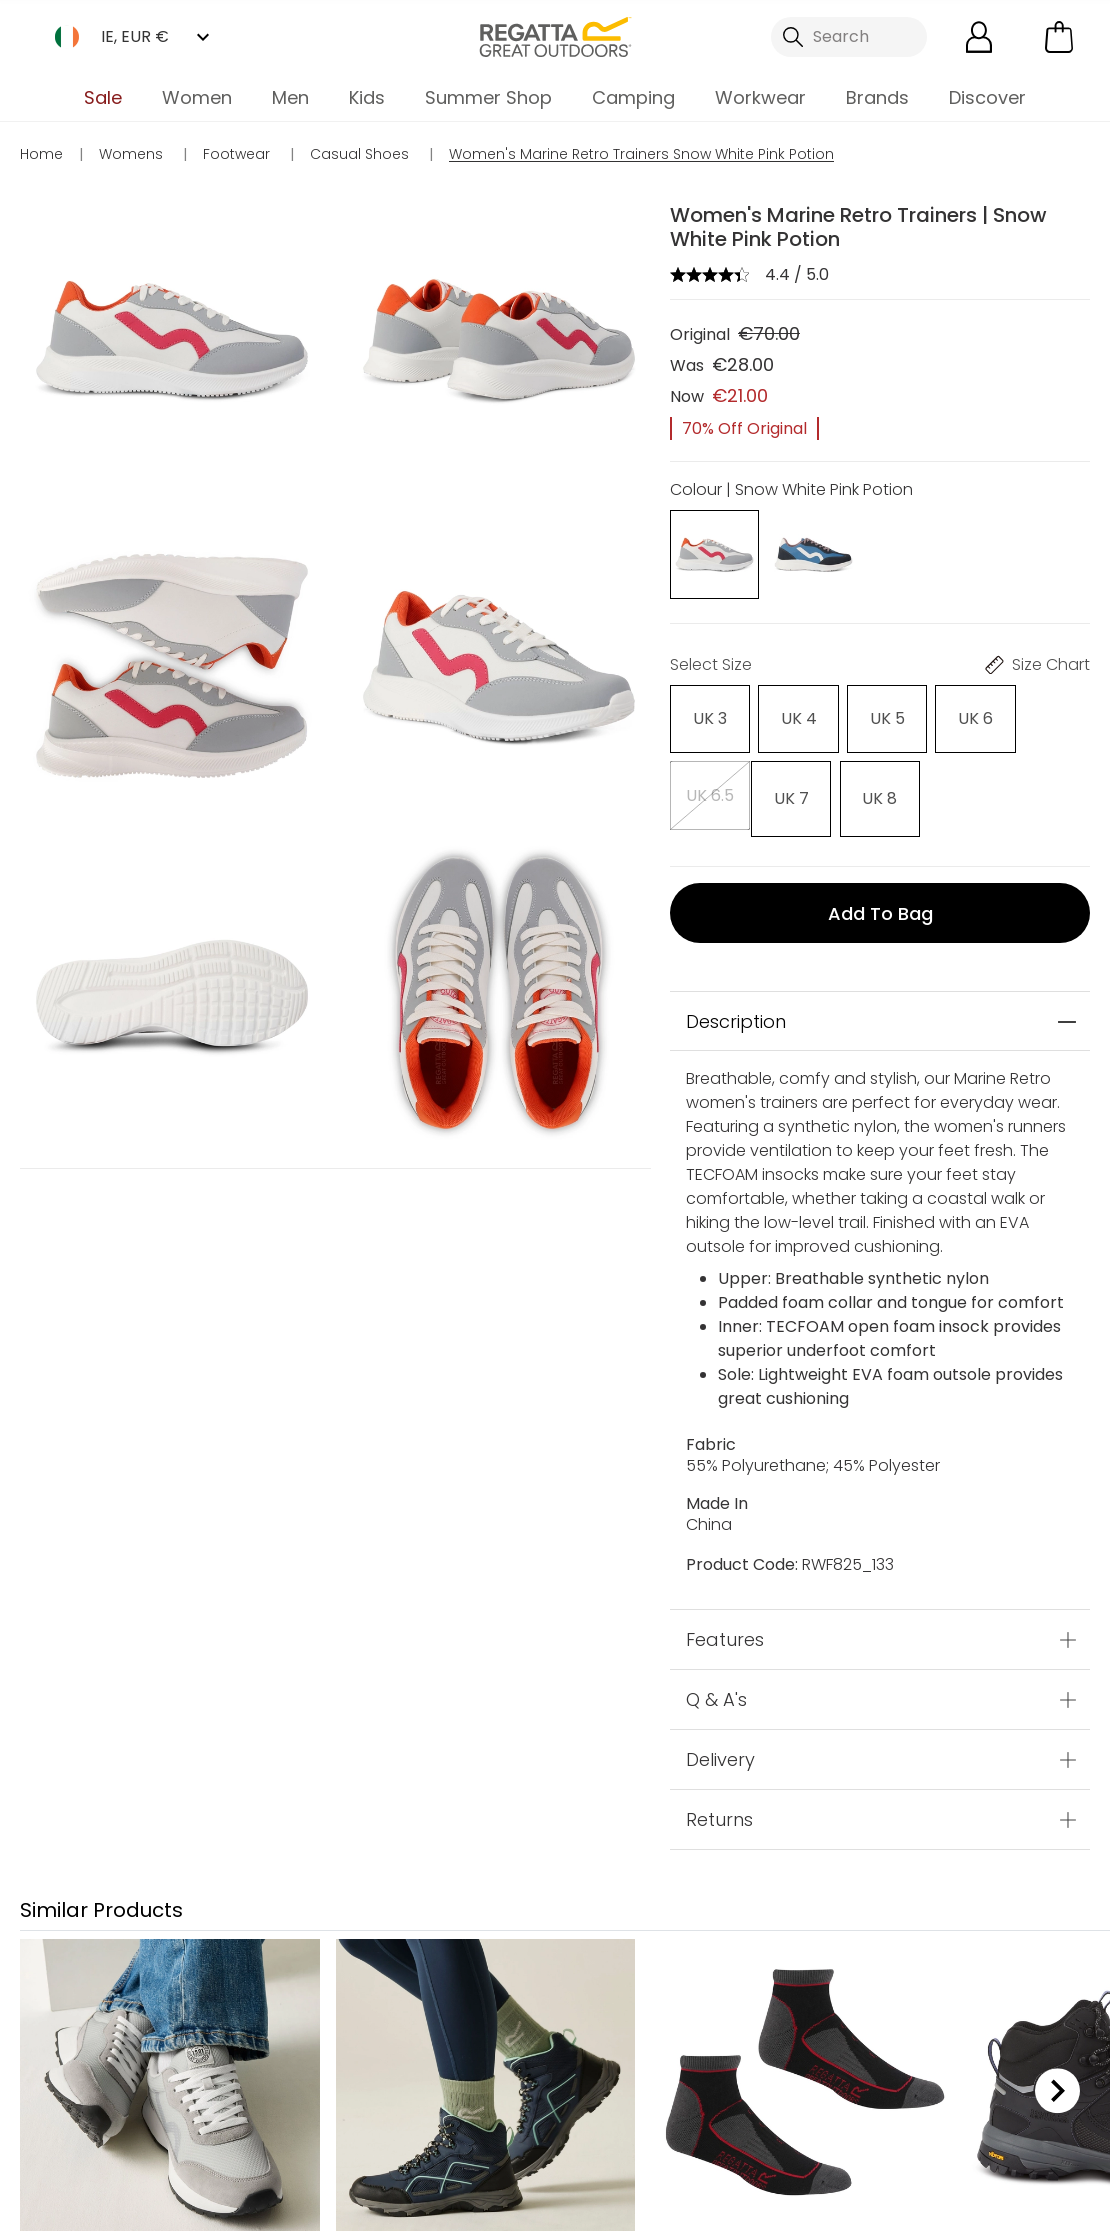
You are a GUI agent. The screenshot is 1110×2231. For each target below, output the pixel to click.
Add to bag (880, 905)
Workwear (760, 97)
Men (290, 97)
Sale (103, 97)
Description (736, 1014)
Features (725, 1632)
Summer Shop (488, 97)
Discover (987, 97)
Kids (367, 97)
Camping (633, 97)
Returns (719, 1812)
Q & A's (716, 1692)
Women (197, 97)
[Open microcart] (1059, 37)
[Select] (708, 719)
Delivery (720, 1752)
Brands (877, 97)
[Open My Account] (979, 37)
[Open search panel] (849, 37)
